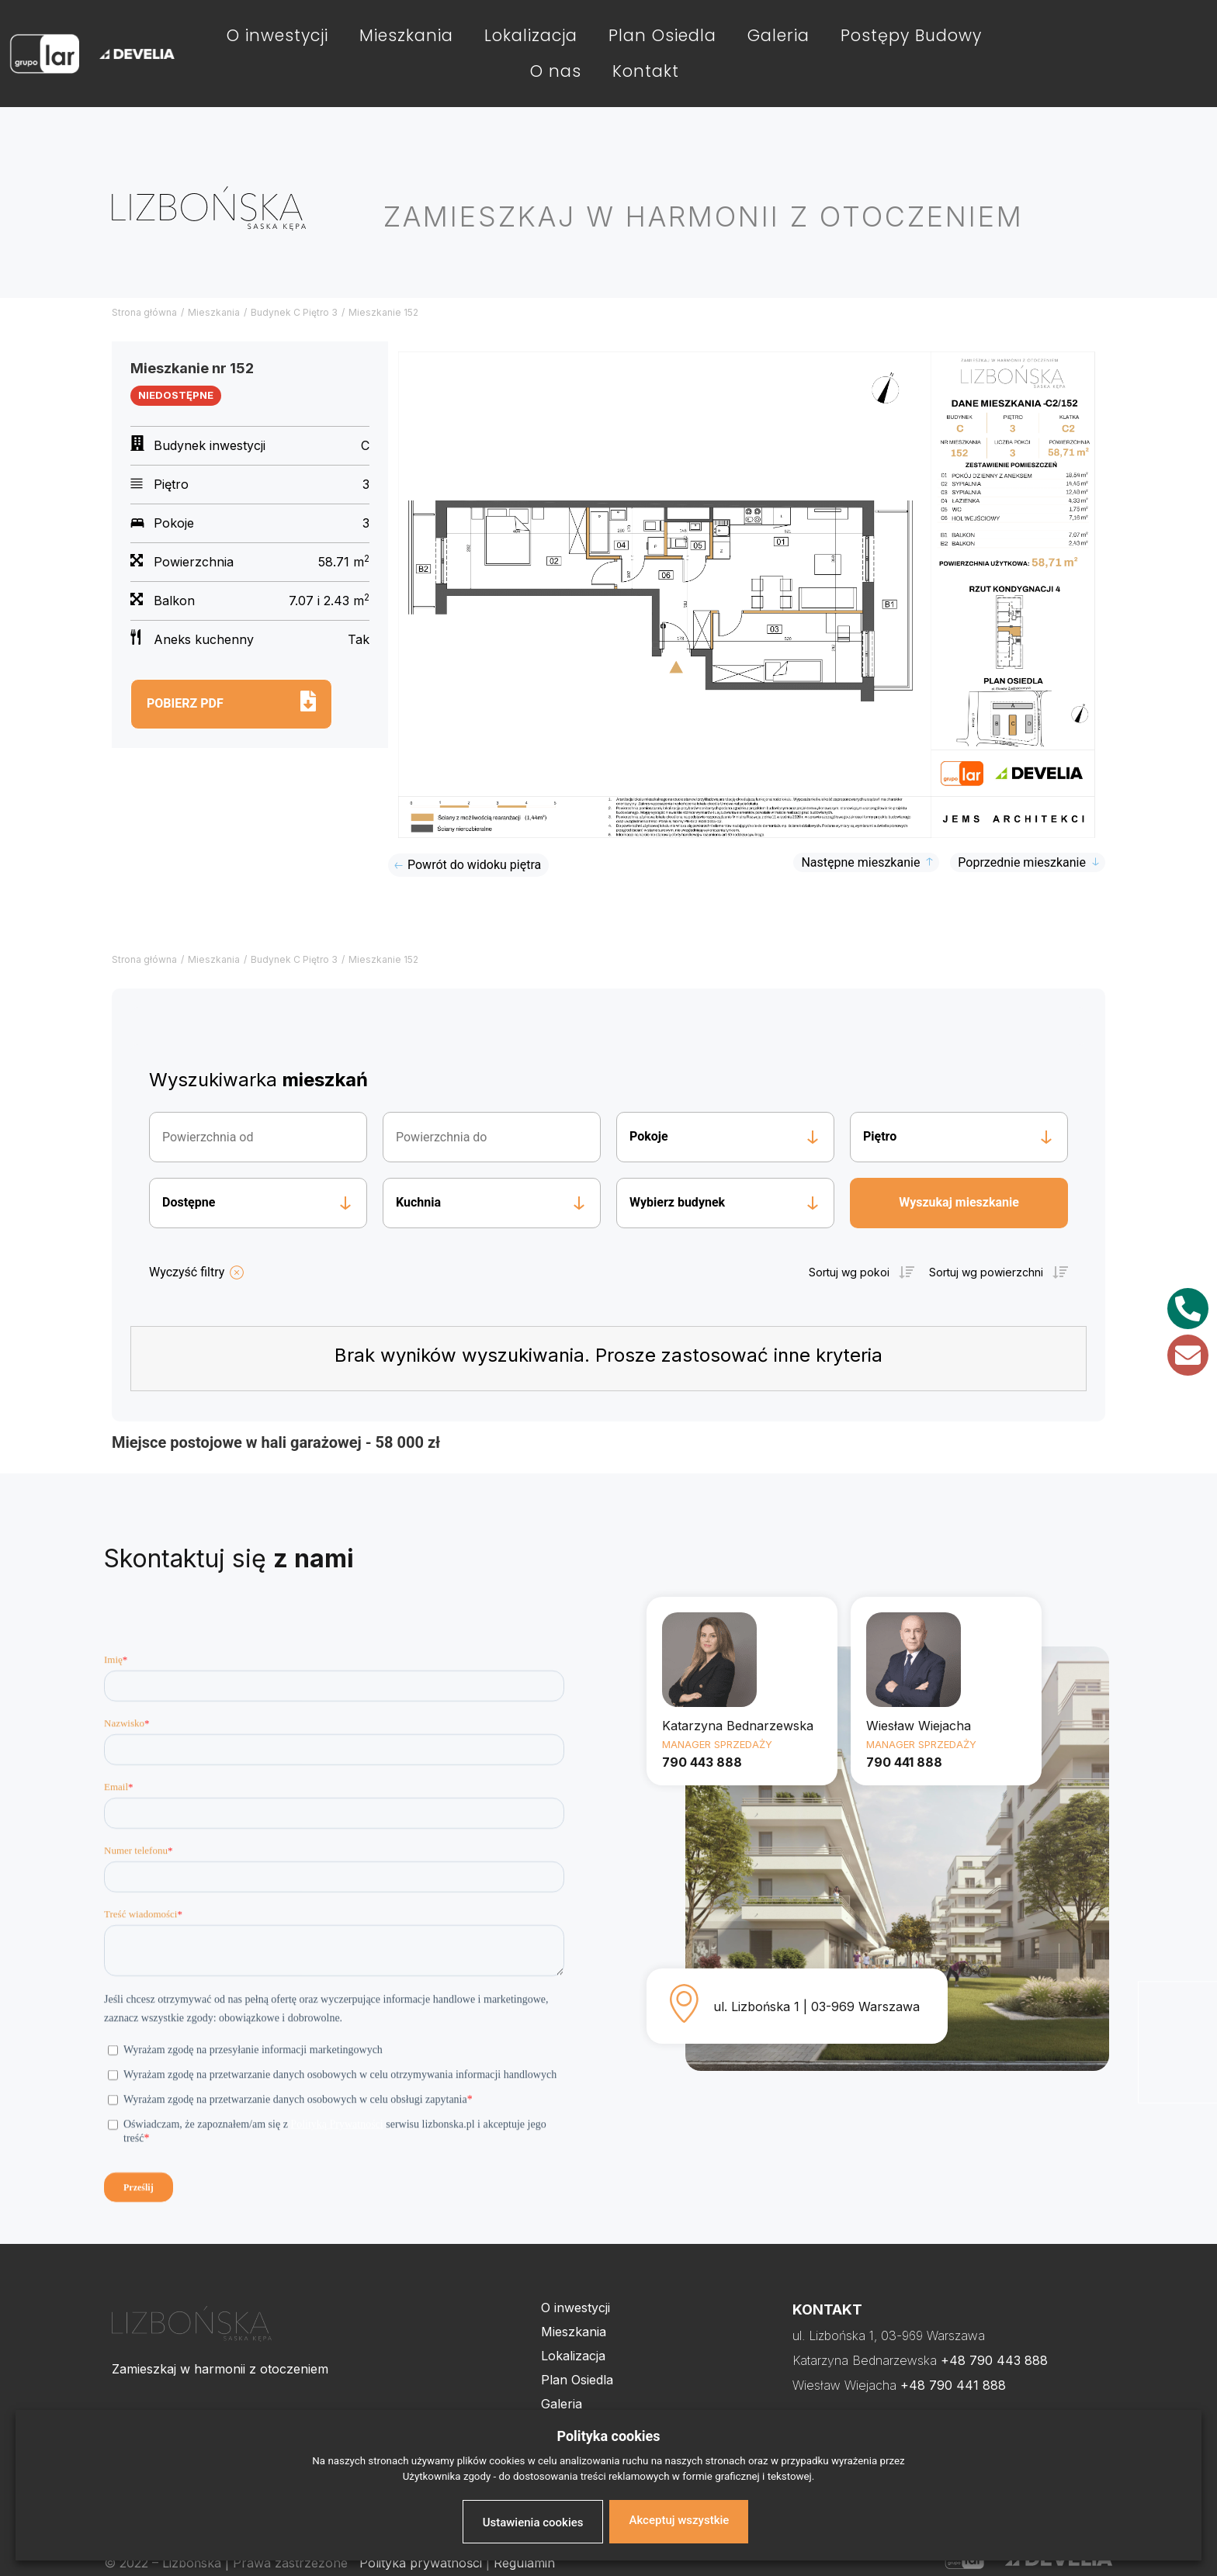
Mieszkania (406, 35)
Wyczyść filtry (186, 1272)
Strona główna (144, 312)
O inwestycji (277, 35)
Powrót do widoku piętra (474, 864)
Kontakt (645, 71)
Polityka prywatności (420, 2563)
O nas (555, 71)
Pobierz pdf (185, 703)
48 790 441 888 (957, 2385)
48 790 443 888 (998, 2360)
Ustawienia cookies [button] (533, 2522)
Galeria (778, 35)
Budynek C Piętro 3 (294, 312)
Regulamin (524, 2563)
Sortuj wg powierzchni (986, 1272)
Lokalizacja (530, 35)
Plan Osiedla (662, 35)
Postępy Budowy (911, 35)
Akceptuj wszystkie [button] (679, 2520)
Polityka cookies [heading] (608, 2436)
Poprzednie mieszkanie (1022, 862)
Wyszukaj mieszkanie (959, 1202)
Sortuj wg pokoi (849, 1272)
